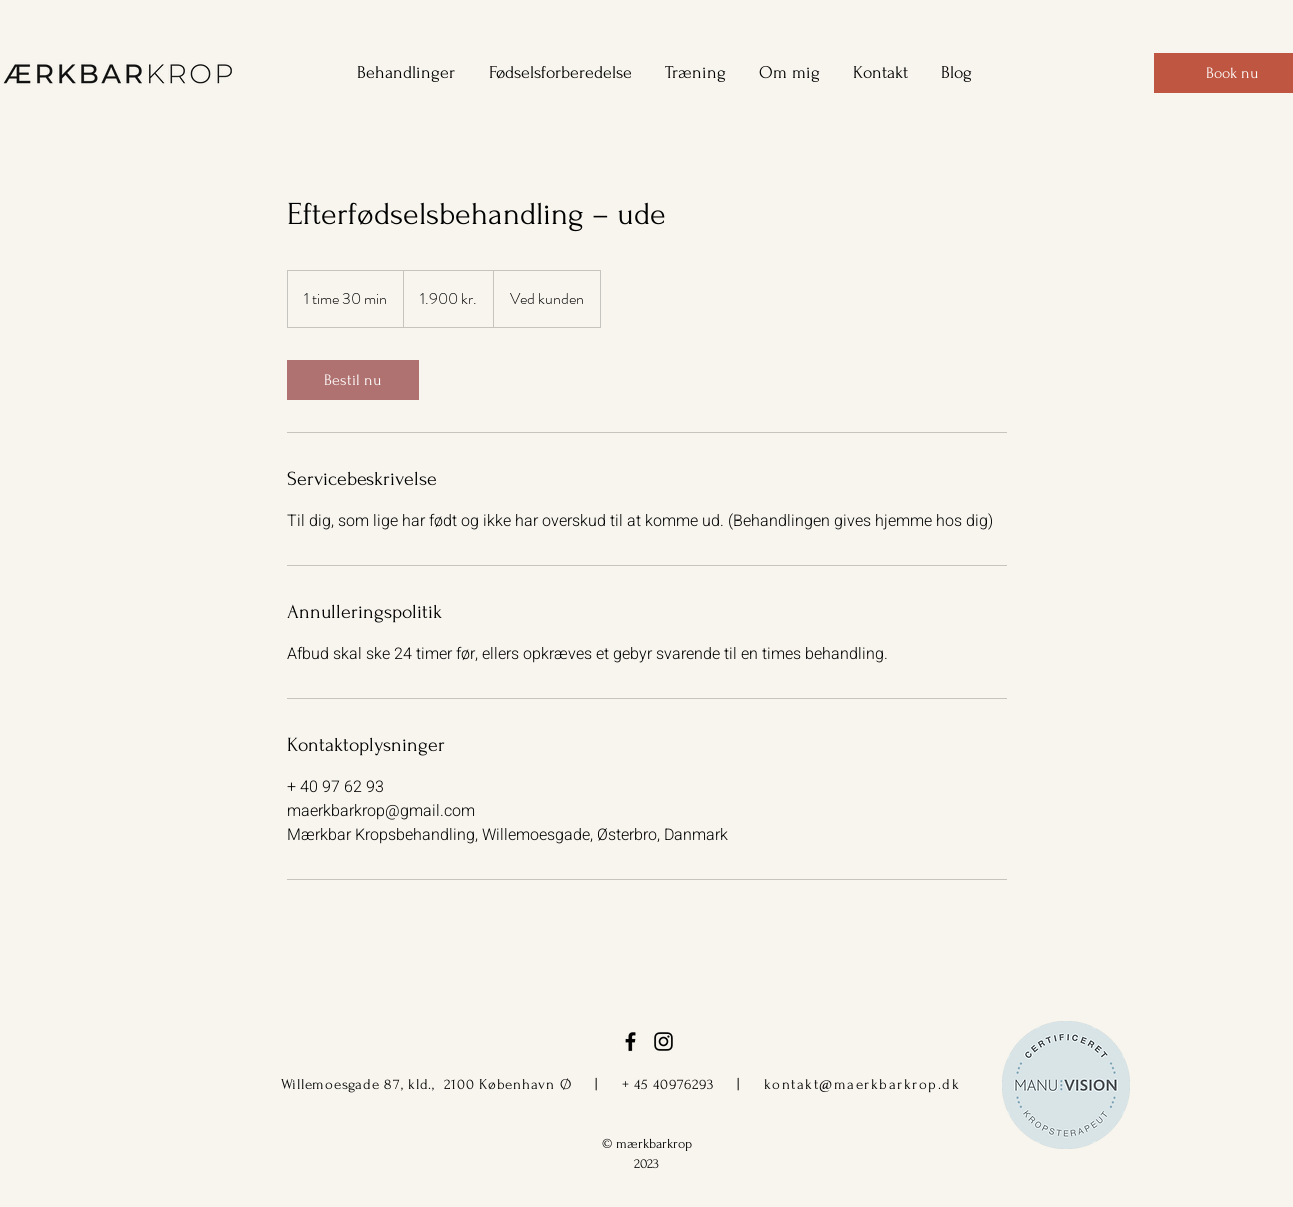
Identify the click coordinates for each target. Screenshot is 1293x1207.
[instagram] (663, 1041)
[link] (353, 380)
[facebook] (630, 1041)
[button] (399, 73)
